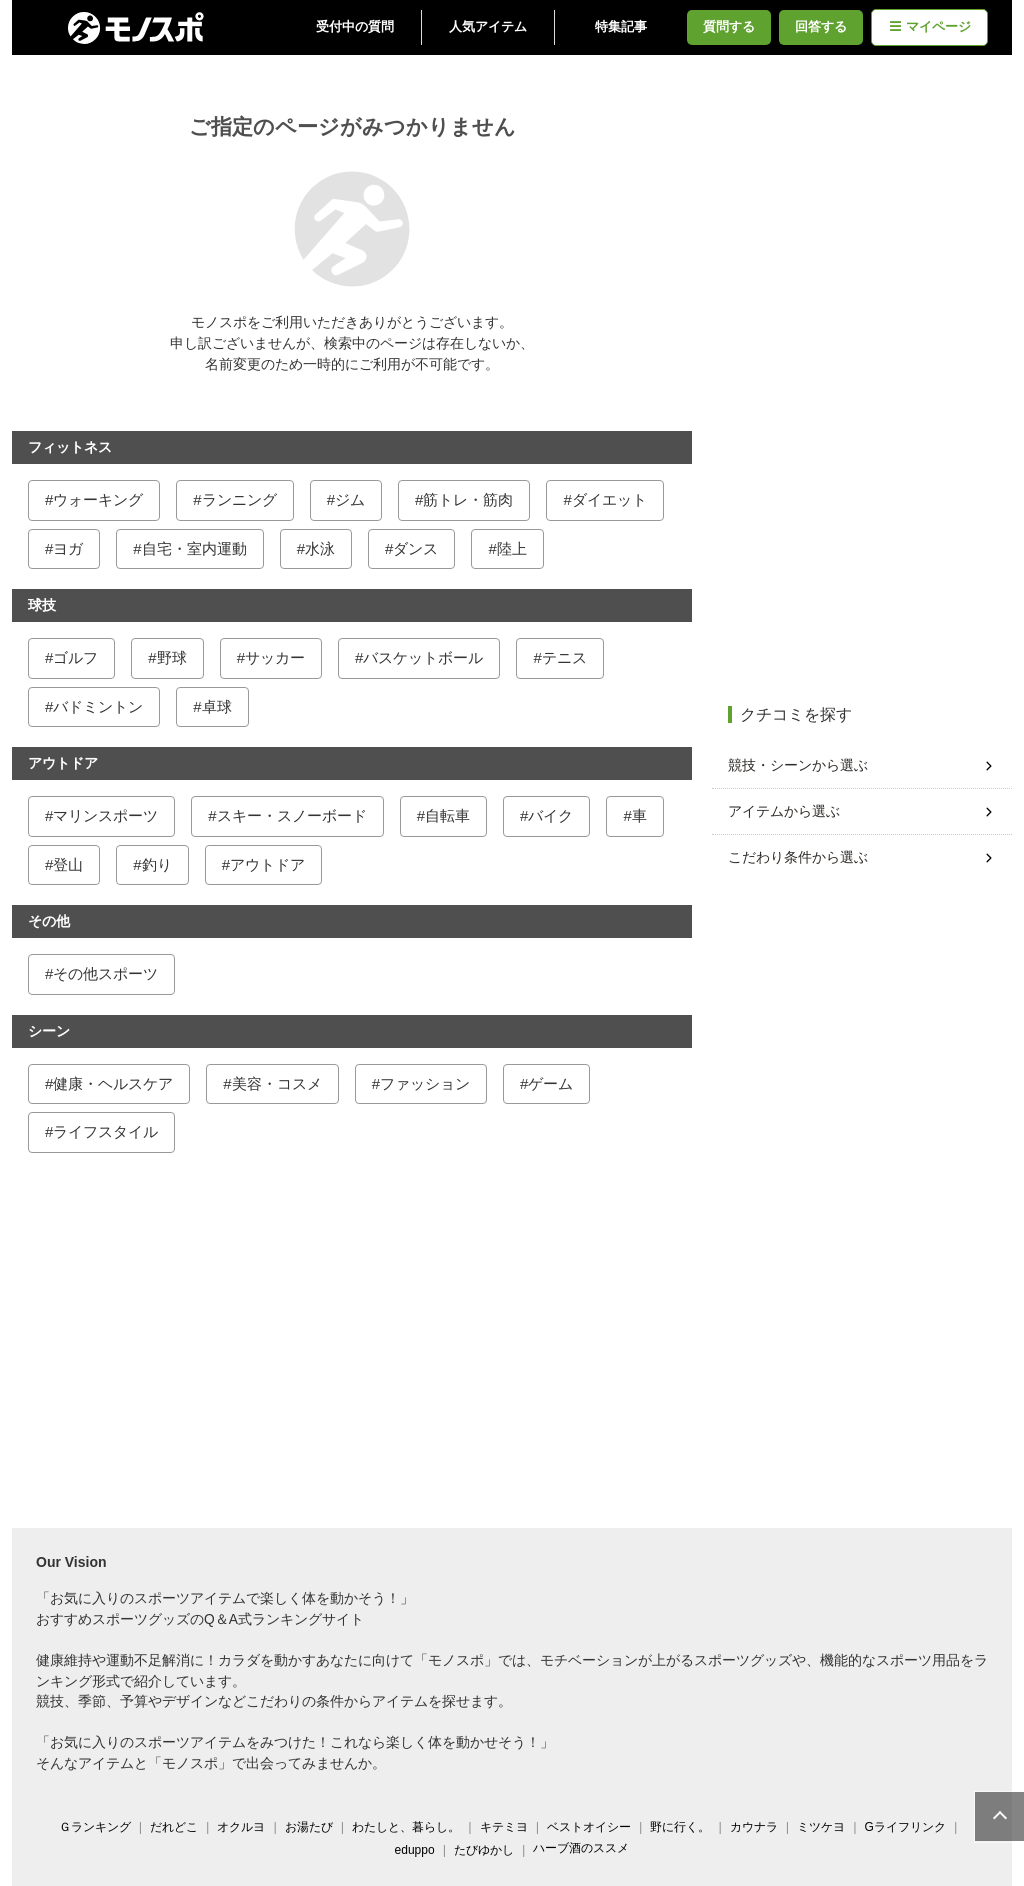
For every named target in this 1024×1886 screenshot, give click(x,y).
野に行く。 (684, 1827)
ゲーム (554, 1083)
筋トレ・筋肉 (472, 499)
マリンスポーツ (109, 815)
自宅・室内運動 (198, 548)
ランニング (243, 499)
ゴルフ (79, 657)
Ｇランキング (99, 1827)
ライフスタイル (109, 1131)
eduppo (419, 1850)
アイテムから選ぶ (788, 811)
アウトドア (271, 864)
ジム (354, 499)
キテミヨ (508, 1827)
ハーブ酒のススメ (585, 1848)
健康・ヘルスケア (117, 1083)
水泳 (324, 548)
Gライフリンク (909, 1827)
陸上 (516, 548)
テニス (568, 657)
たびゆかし (488, 1850)
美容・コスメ (281, 1083)
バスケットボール (427, 657)
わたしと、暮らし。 (410, 1827)
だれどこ (178, 1827)
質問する (733, 27)
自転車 (451, 815)
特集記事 (625, 27)
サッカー (279, 657)
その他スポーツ (109, 973)
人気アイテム (492, 27)
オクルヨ (245, 1827)
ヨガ (72, 548)
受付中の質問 (359, 27)
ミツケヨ (825, 1827)
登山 (72, 864)
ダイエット (613, 499)
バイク (554, 815)
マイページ (934, 27)
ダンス (419, 548)
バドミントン (102, 706)
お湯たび (313, 1827)
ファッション (429, 1083)
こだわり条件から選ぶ (802, 857)
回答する (825, 27)
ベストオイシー (593, 1827)
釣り (161, 864)
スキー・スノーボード (296, 815)
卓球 (221, 706)
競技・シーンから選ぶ (802, 765)
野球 (176, 657)
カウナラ (758, 1827)
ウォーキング (102, 499)
